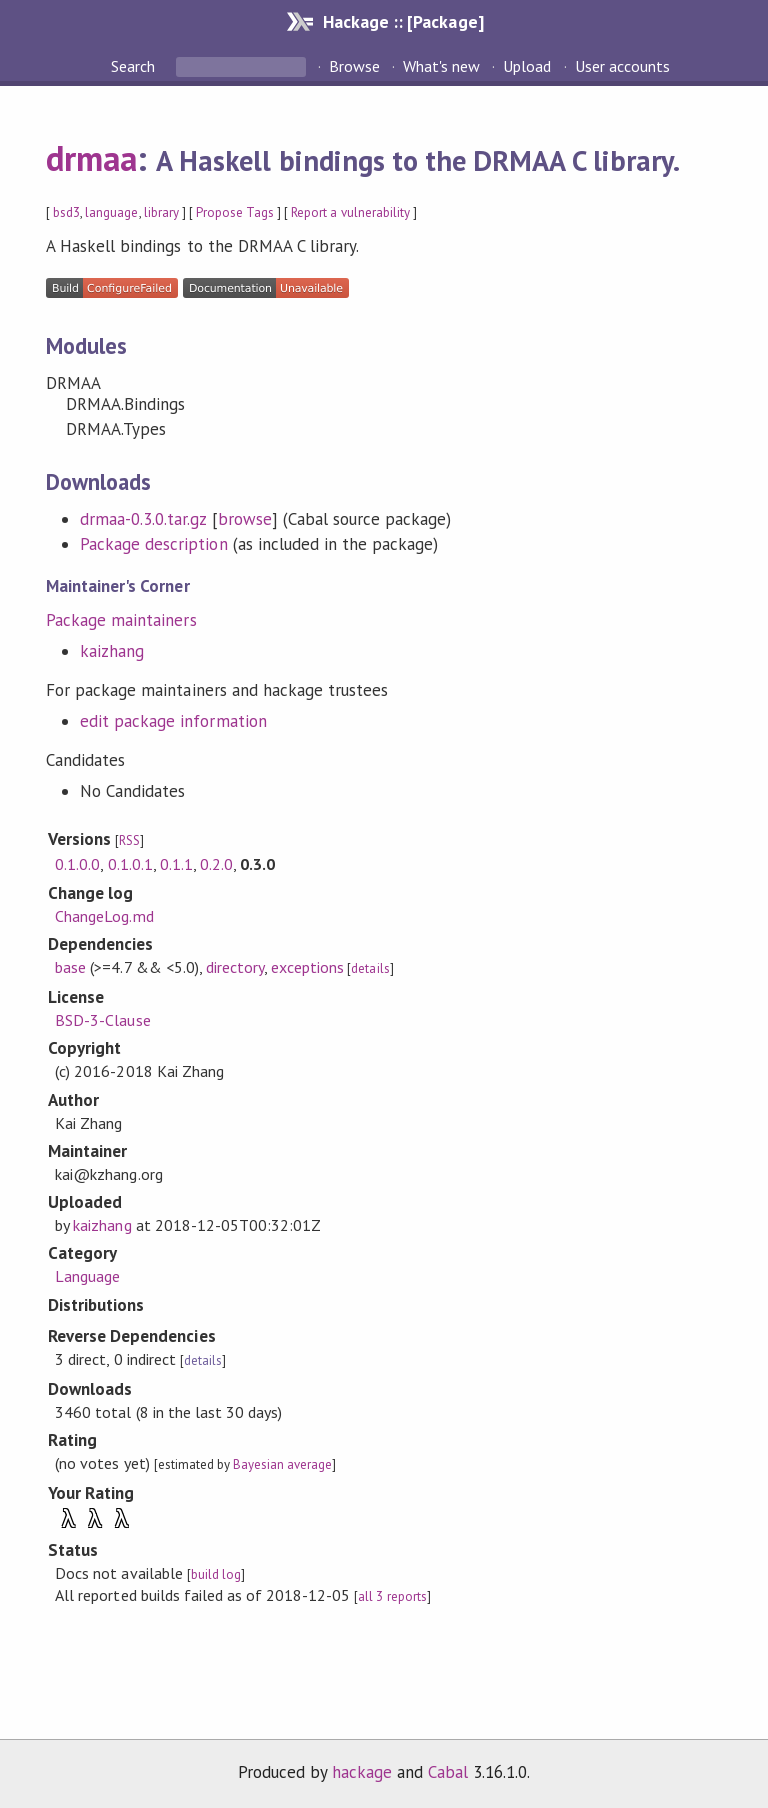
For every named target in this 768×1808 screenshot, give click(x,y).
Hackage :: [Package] (403, 21)
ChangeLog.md (104, 916)
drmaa (91, 158)
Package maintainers (121, 620)
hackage (362, 1772)
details (370, 968)
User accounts (622, 66)
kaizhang (112, 651)
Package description (153, 544)
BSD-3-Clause (102, 1020)
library (161, 212)
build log (216, 1574)
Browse (354, 66)
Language (87, 1276)
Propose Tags (235, 212)
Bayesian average (282, 1464)
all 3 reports (392, 1596)
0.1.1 (176, 864)
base (70, 967)
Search (135, 66)
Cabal (448, 1772)
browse (245, 519)
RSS (129, 840)
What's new (441, 66)
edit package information (173, 721)
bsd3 (66, 212)
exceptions (307, 967)
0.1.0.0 (77, 864)
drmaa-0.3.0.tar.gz (143, 519)
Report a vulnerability (350, 212)
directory (235, 967)
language (111, 212)
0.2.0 (216, 864)
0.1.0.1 (130, 864)
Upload (527, 66)
